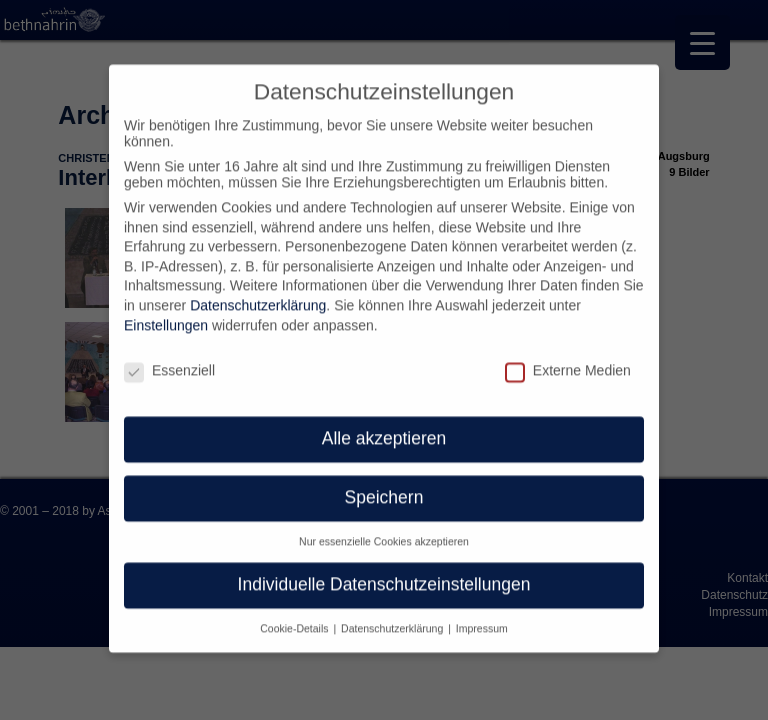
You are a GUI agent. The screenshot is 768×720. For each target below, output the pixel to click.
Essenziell (169, 357)
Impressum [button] (482, 615)
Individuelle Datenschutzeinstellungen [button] (384, 572)
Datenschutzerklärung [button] (393, 615)
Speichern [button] (384, 485)
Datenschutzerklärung (258, 293)
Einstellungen (166, 312)
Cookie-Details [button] (295, 615)
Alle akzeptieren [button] (384, 426)
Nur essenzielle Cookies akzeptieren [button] (384, 529)
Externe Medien (568, 357)
